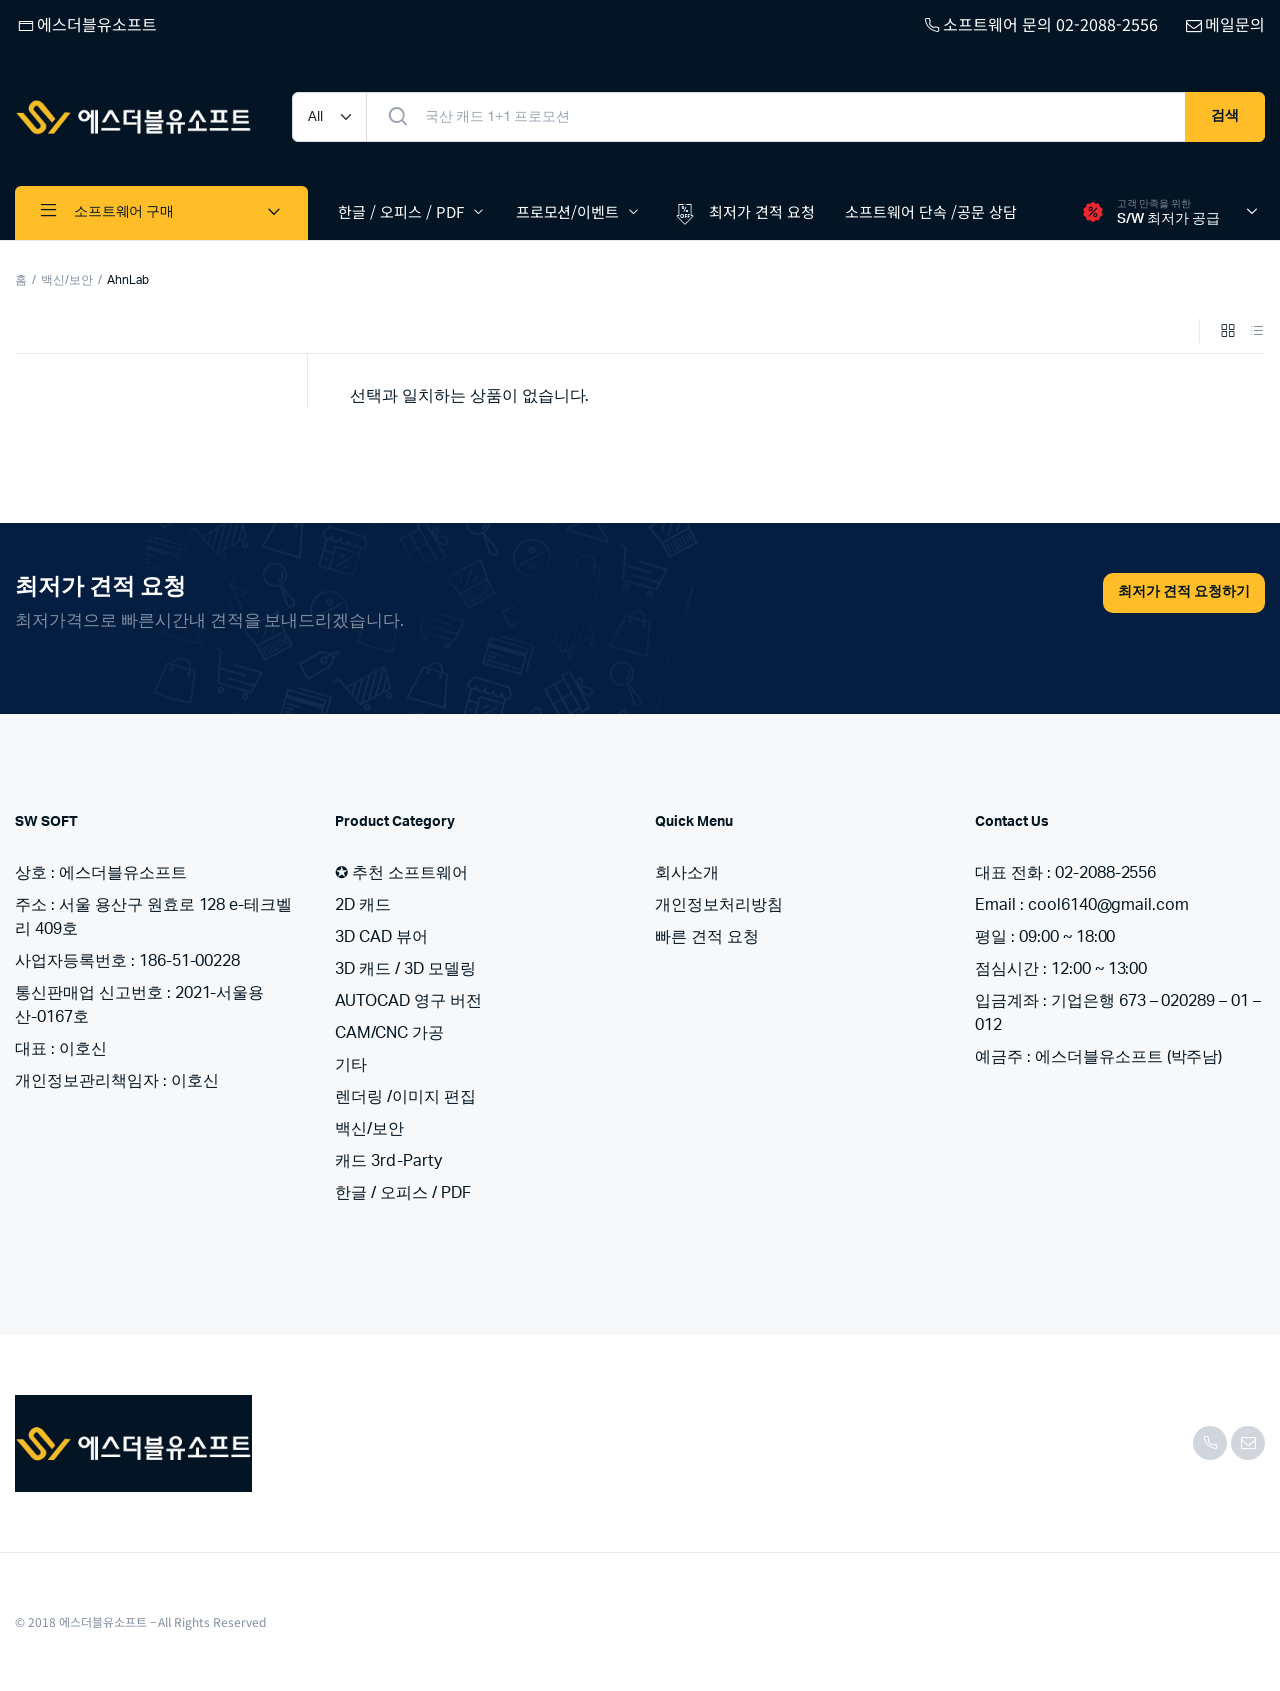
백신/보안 (67, 280)
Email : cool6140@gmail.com (1082, 905)
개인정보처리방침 (719, 905)
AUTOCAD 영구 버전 (408, 1001)
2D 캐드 (363, 905)
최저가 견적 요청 (743, 213)
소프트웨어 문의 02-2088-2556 (1039, 24)
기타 (351, 1065)
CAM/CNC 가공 (389, 1033)
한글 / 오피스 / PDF (401, 211)
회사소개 (687, 873)
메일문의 (1224, 24)
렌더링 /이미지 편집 (405, 1097)
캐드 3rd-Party (388, 1161)
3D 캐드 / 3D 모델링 (405, 969)
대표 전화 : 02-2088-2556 (1065, 873)
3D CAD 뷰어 (381, 937)
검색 (1225, 116)
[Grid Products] (1228, 332)
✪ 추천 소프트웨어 (401, 873)
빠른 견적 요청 (707, 937)
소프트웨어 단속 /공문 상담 (931, 211)
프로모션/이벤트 (568, 211)
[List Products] (1257, 332)
